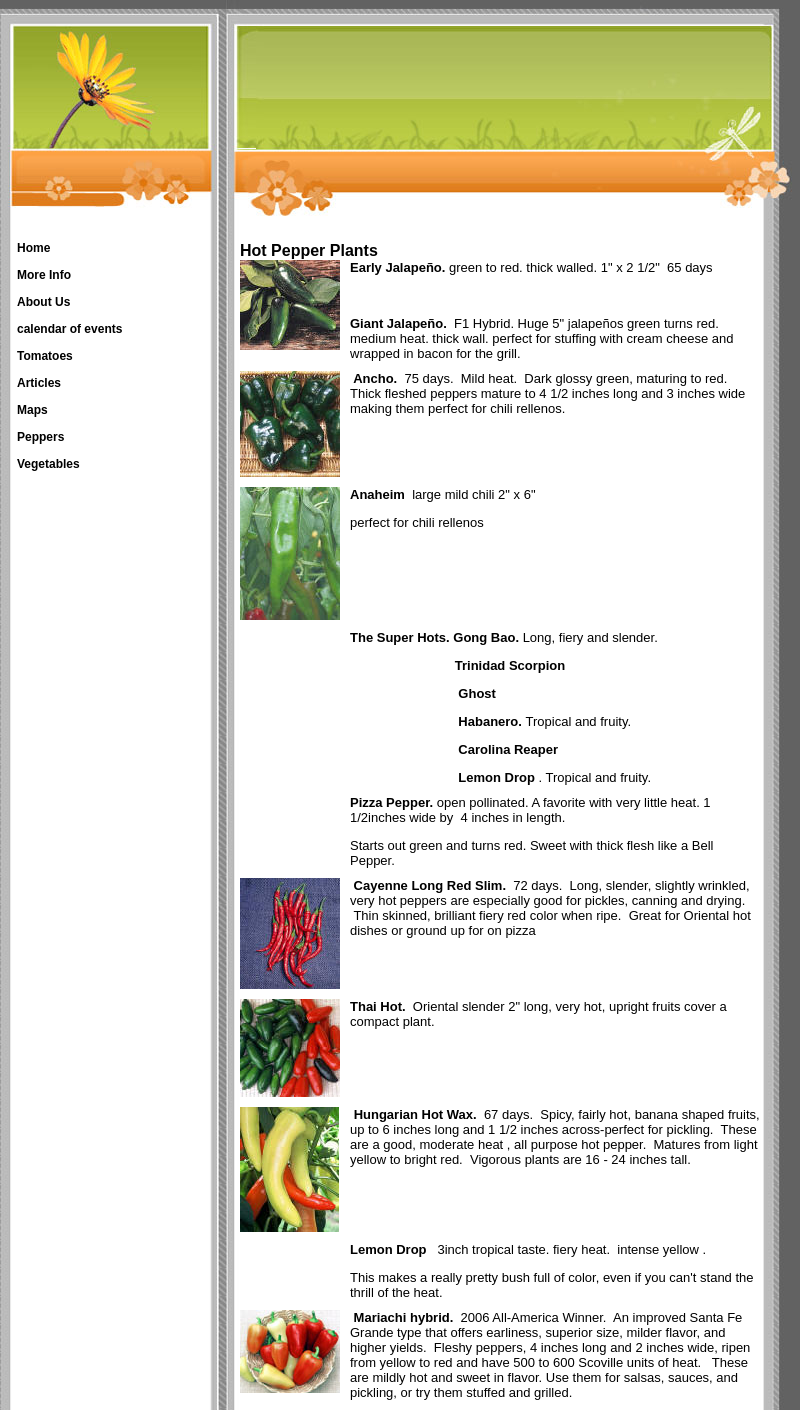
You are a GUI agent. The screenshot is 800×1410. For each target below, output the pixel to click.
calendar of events (69, 329)
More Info (44, 275)
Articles (39, 383)
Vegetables (48, 464)
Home (33, 248)
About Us (43, 302)
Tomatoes (45, 356)
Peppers (40, 437)
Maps (32, 410)
